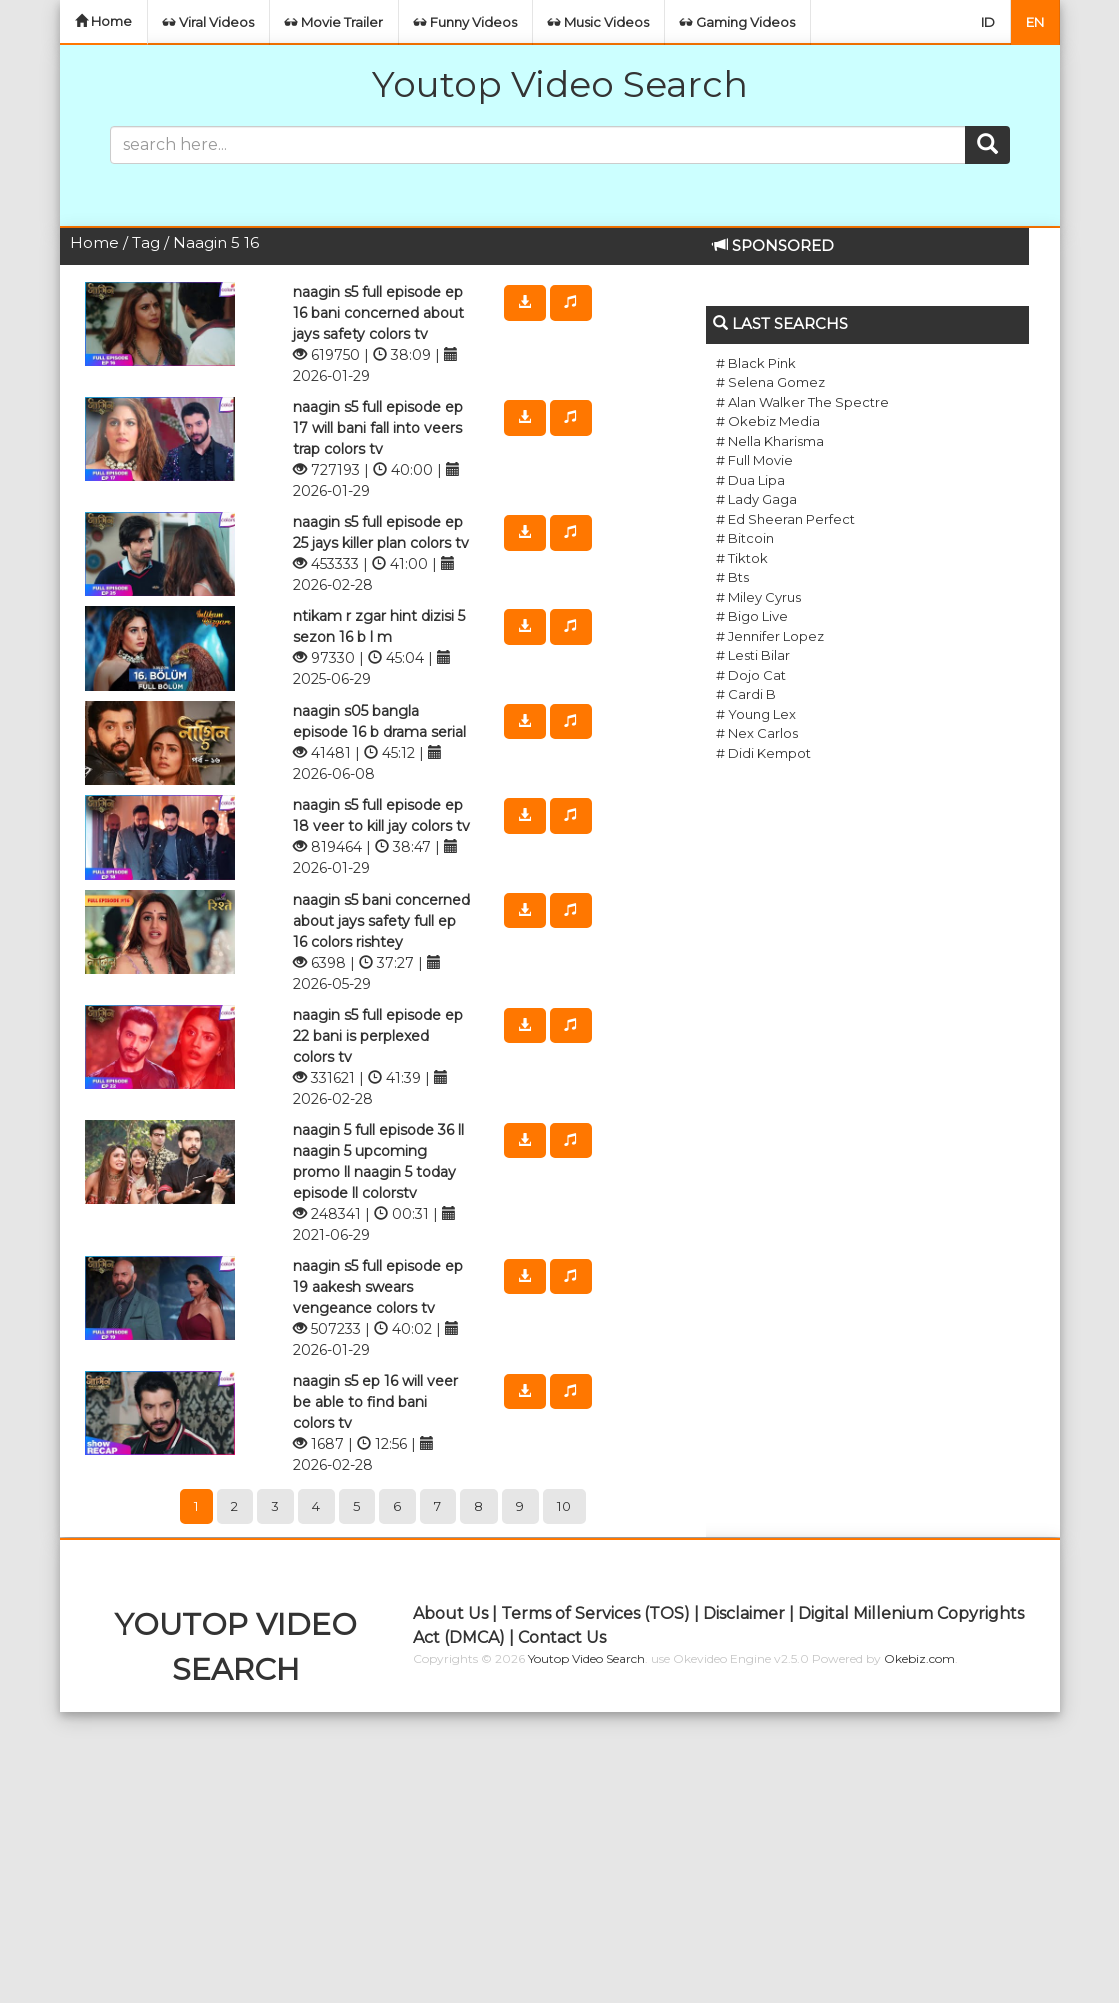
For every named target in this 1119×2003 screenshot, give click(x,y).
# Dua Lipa (750, 480)
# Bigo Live (752, 616)
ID (988, 22)
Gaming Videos (737, 22)
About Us (450, 1613)
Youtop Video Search (560, 84)
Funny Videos (465, 22)
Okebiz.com (919, 1658)
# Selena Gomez (770, 382)
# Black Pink (756, 363)
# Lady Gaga (756, 499)
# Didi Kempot (763, 753)
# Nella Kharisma (770, 441)
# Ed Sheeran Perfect (785, 519)
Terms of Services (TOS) (595, 1613)
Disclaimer (744, 1613)
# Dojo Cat (751, 675)
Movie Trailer (334, 22)
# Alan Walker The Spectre (802, 402)
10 (564, 1506)
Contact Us (562, 1637)
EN (1035, 22)
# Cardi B (746, 694)
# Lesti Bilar (753, 655)
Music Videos (598, 22)
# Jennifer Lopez (770, 636)
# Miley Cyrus (758, 597)
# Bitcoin (745, 538)
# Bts (732, 577)
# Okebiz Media (768, 421)
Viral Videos (208, 22)
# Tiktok (742, 558)
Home (103, 21)
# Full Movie (754, 460)
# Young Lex (756, 714)
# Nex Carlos (757, 733)
